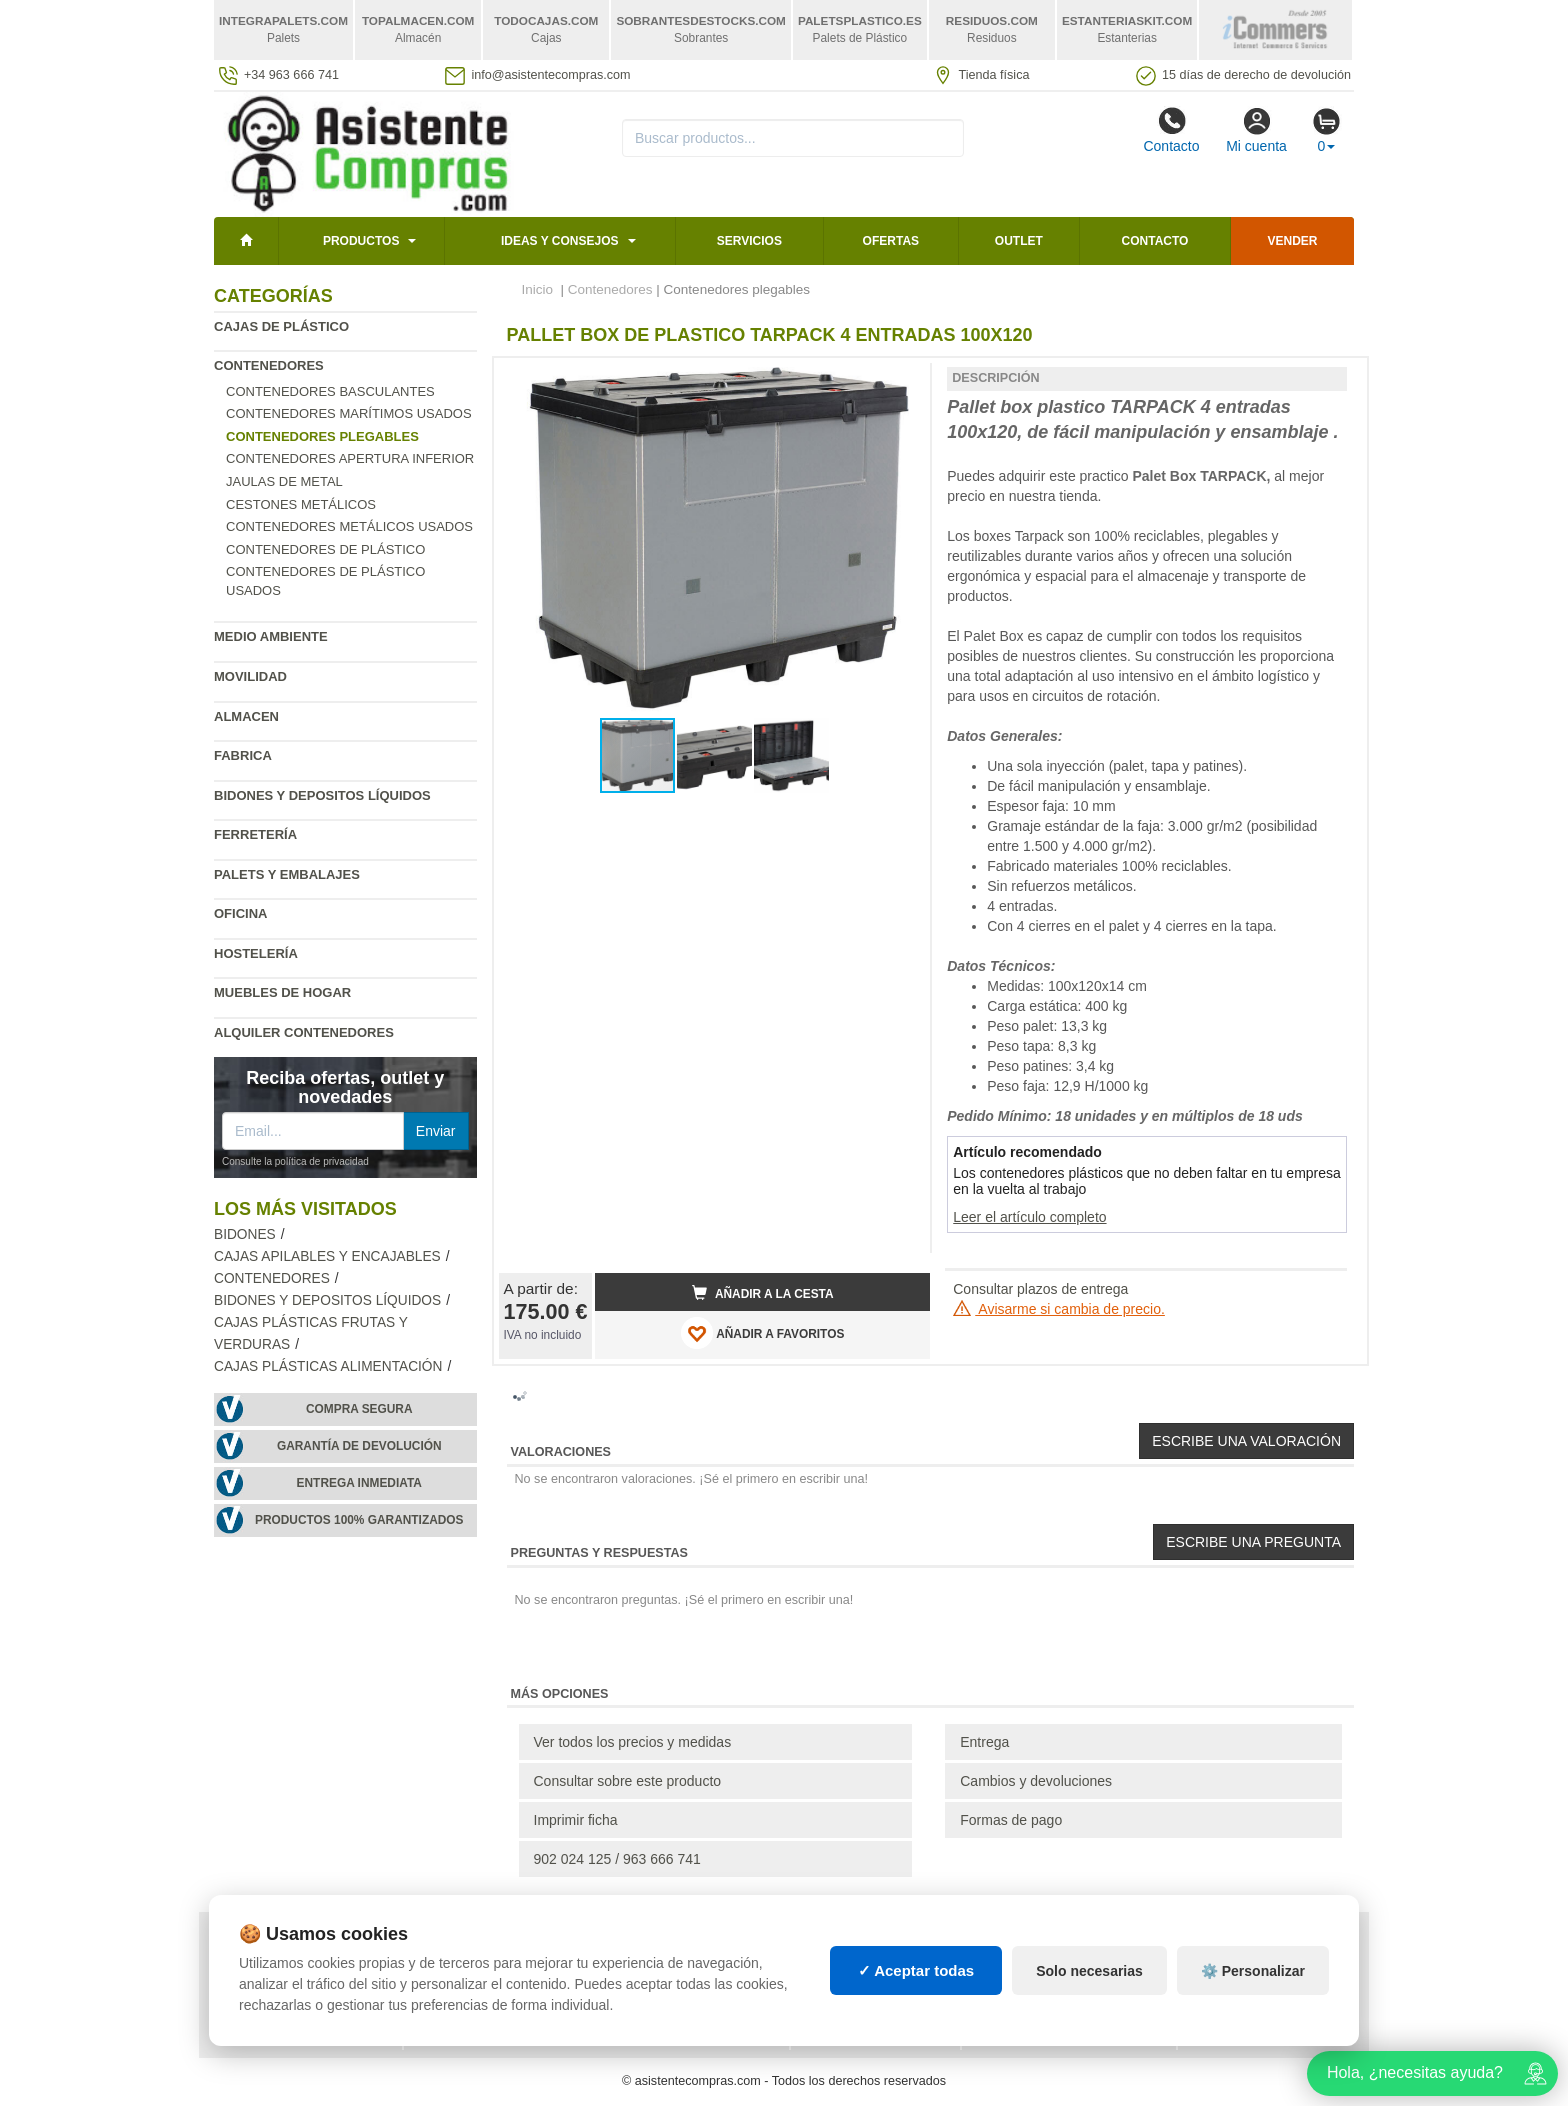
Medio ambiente (271, 636)
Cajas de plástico (281, 326)
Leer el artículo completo (1029, 1217)
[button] (897, 381)
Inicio (538, 289)
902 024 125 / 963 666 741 (617, 1859)
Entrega (984, 1742)
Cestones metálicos (301, 504)
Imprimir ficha (576, 1820)
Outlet (1019, 241)
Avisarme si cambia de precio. (1059, 1309)
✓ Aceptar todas (916, 1970)
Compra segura (359, 1409)
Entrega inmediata (359, 1483)
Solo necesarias (1089, 1971)
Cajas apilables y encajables (327, 1256)
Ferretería (255, 834)
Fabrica (243, 755)
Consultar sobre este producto (628, 1781)
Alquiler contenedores (304, 1032)
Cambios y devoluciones (1036, 1781)
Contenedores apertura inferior (350, 458)
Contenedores (269, 365)
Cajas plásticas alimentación (328, 1366)
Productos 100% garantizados (359, 1520)
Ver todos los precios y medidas (633, 1742)
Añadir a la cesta (763, 1293)
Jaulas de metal (284, 481)
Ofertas (891, 241)
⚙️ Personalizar (1253, 1971)
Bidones (245, 1234)
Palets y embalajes (287, 874)
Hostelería (256, 953)
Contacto (1171, 130)
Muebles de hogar (282, 992)
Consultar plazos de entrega (1040, 1289)
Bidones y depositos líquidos (322, 795)
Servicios (749, 241)
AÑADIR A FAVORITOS (762, 1333)
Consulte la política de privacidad (295, 1161)
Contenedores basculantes (330, 391)
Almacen (246, 716)
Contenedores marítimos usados (349, 413)
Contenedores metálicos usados (349, 526)
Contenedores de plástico (325, 549)
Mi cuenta (1256, 130)
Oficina (240, 913)
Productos (361, 241)
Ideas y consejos (560, 241)
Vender (1293, 241)
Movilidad (250, 676)
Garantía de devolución (359, 1446)
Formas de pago (1011, 1820)
